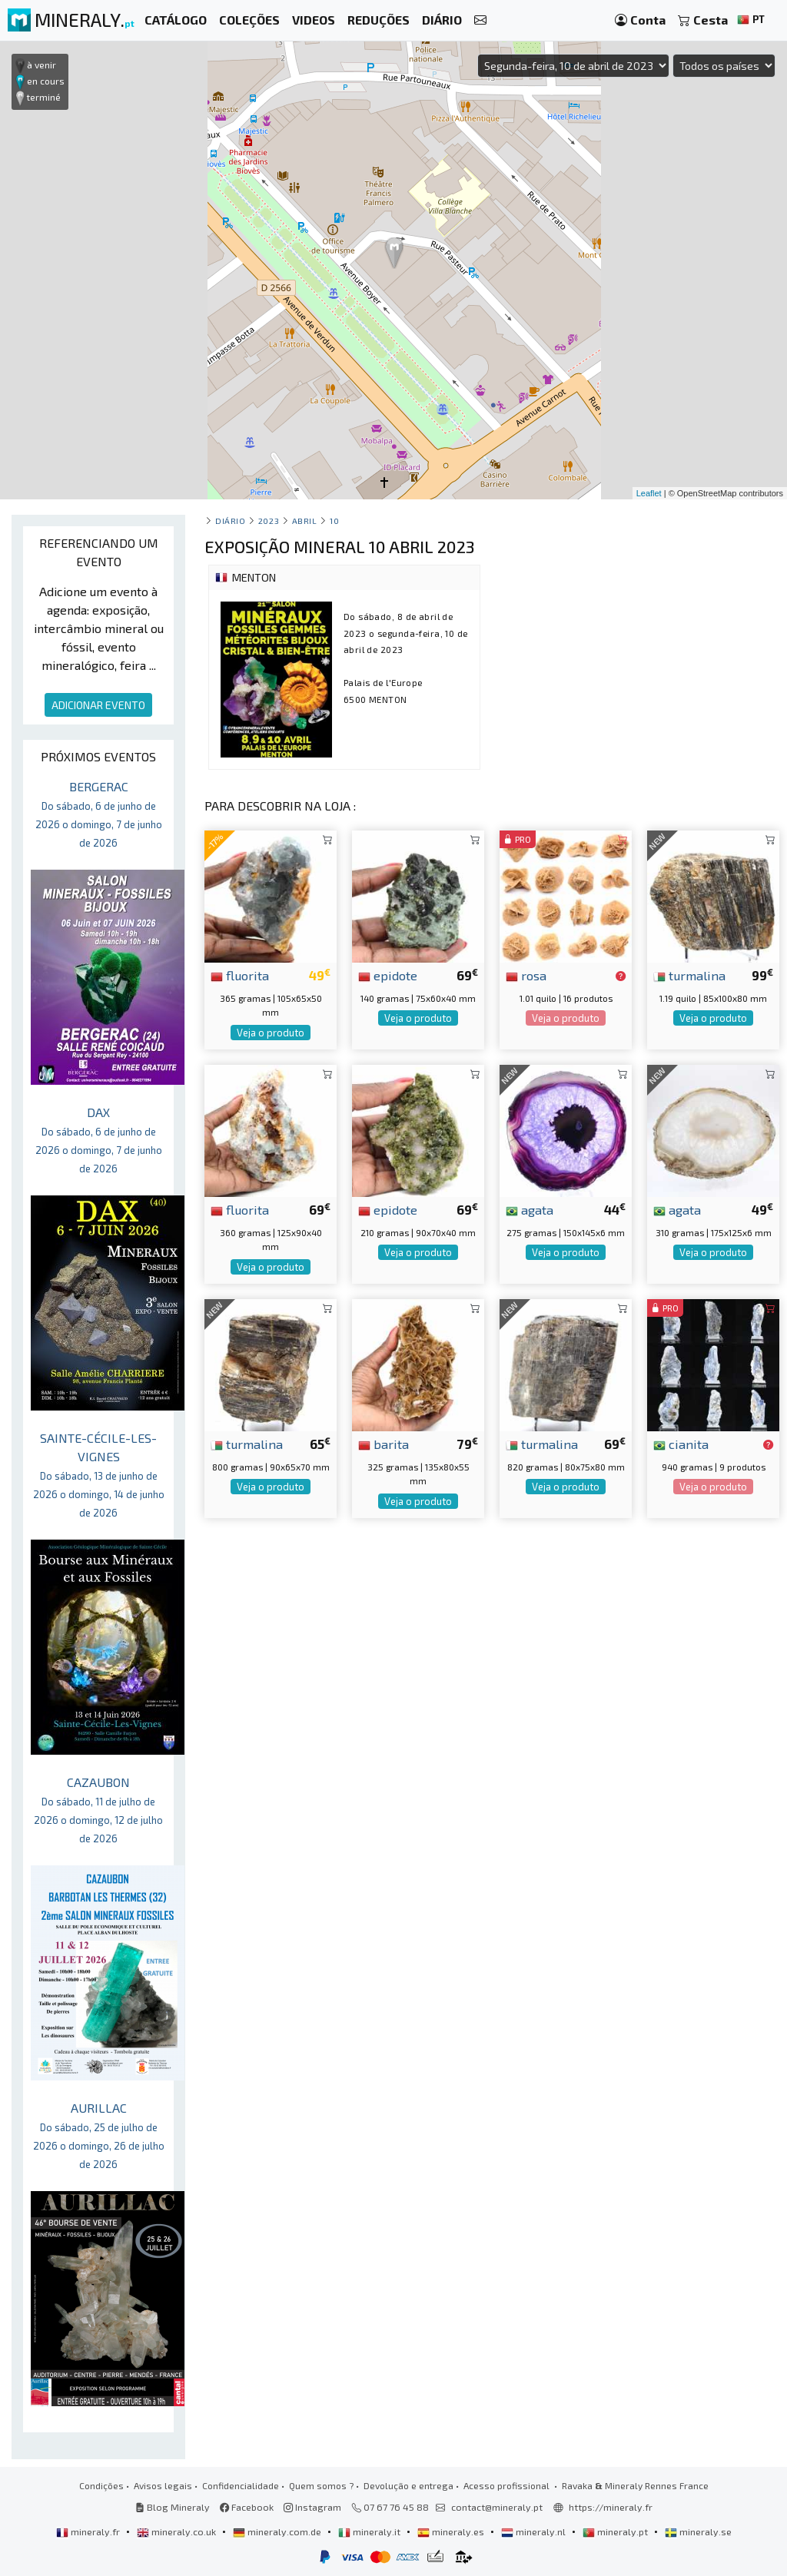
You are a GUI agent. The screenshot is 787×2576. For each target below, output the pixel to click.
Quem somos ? (321, 2485)
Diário (230, 520)
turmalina (689, 975)
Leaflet (649, 493)
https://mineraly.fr (611, 2506)
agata (529, 1209)
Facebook (247, 2506)
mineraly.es (451, 2531)
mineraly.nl (534, 2531)
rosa (526, 975)
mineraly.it (370, 2531)
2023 (268, 520)
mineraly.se (698, 2531)
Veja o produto (270, 1032)
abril (304, 520)
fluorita (240, 975)
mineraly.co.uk (177, 2531)
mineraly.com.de (278, 2531)
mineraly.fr (89, 2531)
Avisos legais (163, 2485)
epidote (387, 975)
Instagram (312, 2506)
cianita (681, 1443)
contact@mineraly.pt (497, 2506)
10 (334, 520)
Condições (101, 2485)
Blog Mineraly (172, 2506)
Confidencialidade (240, 2485)
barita (383, 1443)
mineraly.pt (616, 2531)
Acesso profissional (507, 2485)
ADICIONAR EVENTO (98, 704)
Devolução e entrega (408, 2485)
